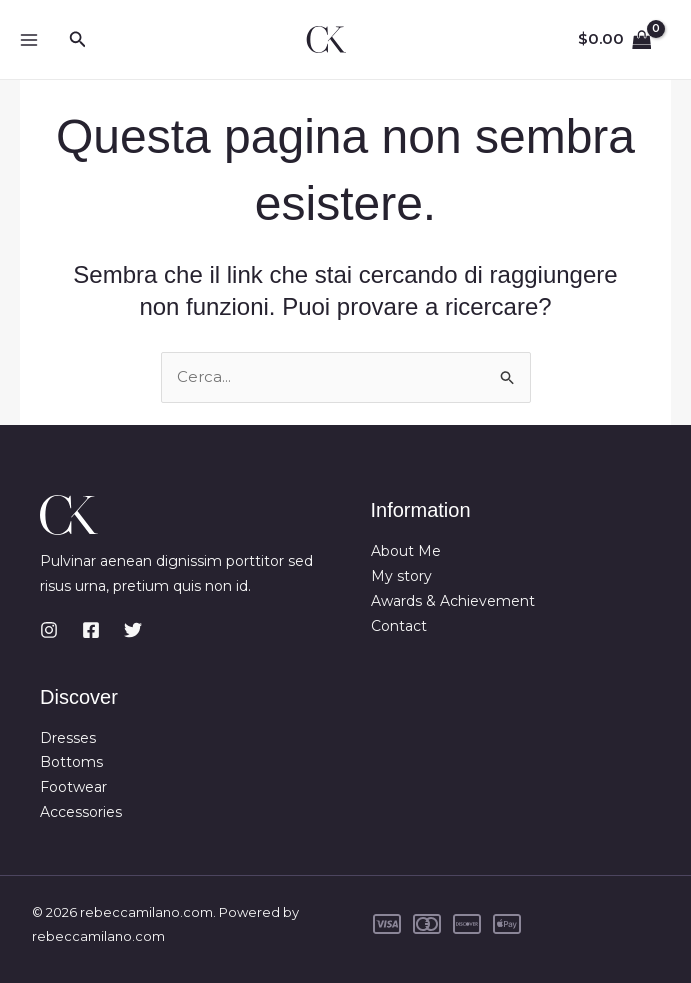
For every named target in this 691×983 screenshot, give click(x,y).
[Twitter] (133, 630)
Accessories (81, 812)
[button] (78, 40)
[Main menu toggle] (28, 39)
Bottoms (71, 762)
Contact (399, 626)
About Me (406, 551)
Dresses (68, 738)
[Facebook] (91, 630)
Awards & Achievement (453, 601)
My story (401, 576)
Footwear (73, 787)
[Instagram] (49, 630)
